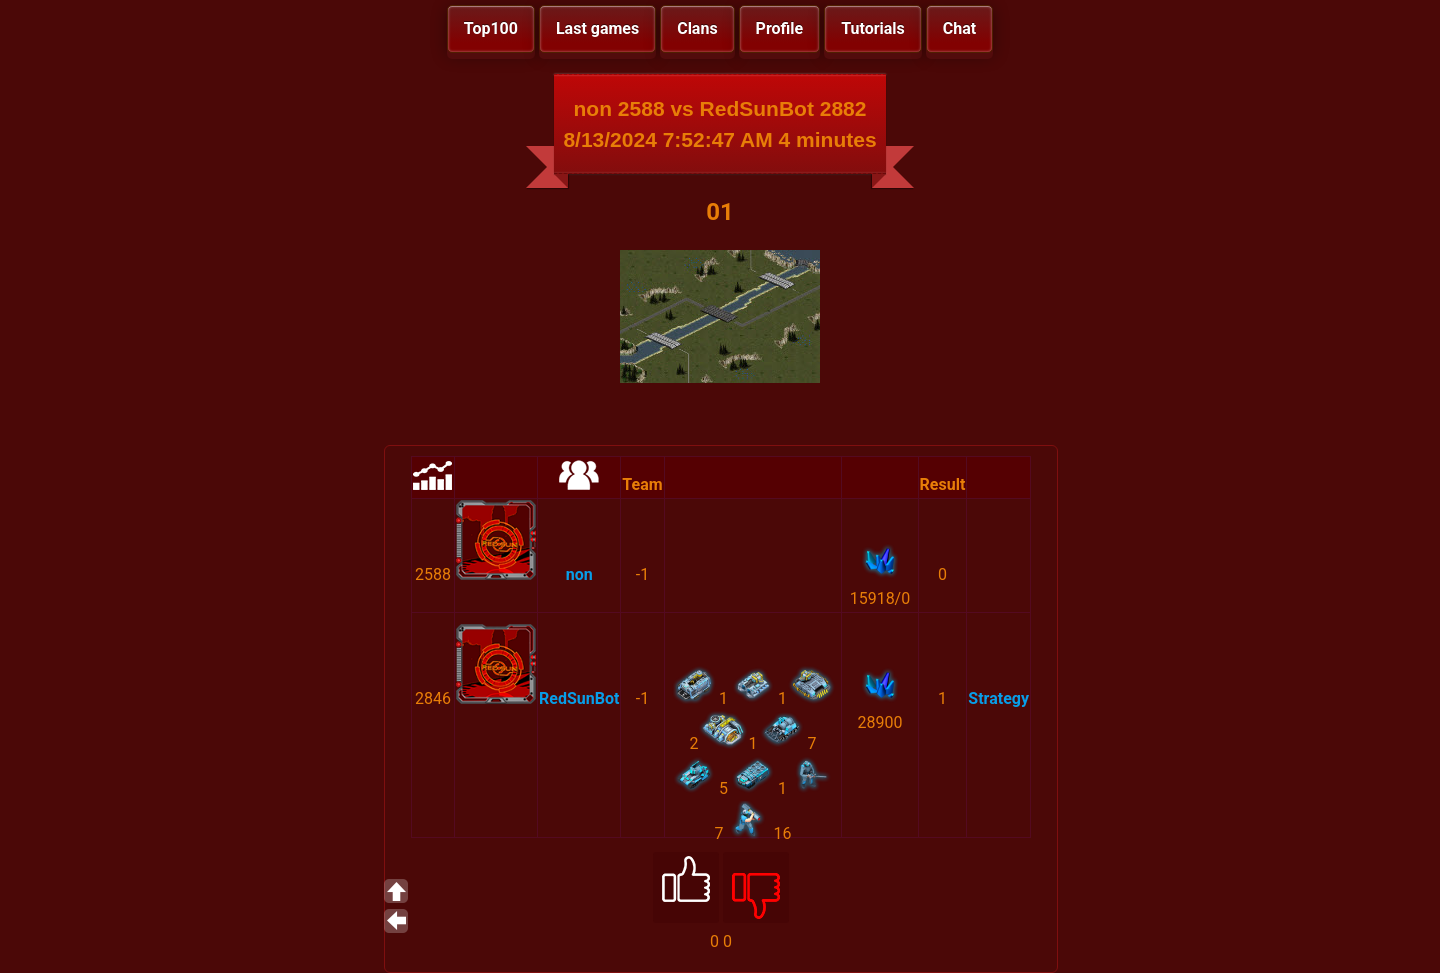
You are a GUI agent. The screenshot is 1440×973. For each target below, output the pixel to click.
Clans (697, 28)
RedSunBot (579, 698)
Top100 (491, 28)
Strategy (998, 698)
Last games (597, 28)
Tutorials (873, 28)
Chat (959, 28)
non (579, 574)
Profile (780, 28)
